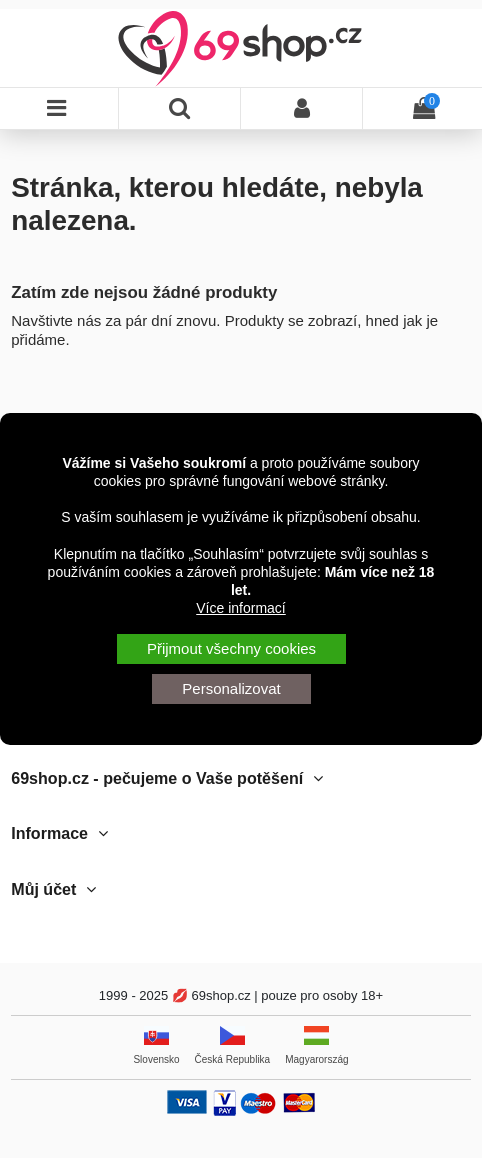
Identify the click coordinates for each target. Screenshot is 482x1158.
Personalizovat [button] (231, 688)
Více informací (240, 608)
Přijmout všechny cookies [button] (231, 648)
